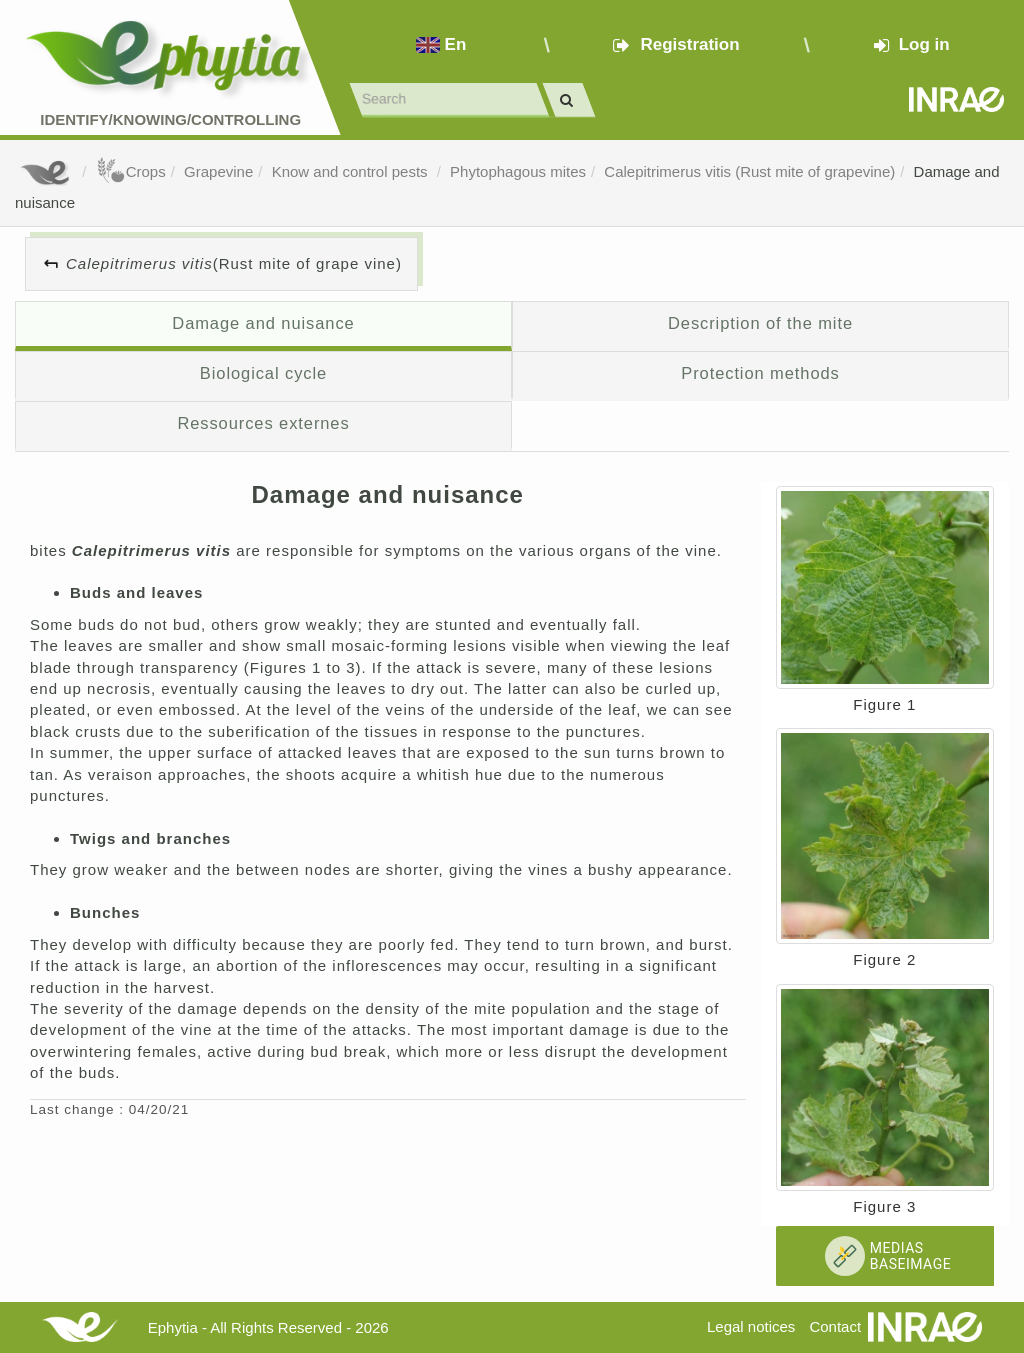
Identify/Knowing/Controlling (170, 119)
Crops (131, 171)
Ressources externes (263, 423)
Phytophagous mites (518, 171)
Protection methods (760, 373)
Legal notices (751, 1326)
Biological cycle (263, 373)
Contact (835, 1326)
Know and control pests (352, 171)
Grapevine (218, 171)
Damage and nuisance (263, 323)
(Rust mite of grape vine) (234, 263)
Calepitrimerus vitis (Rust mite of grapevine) (749, 171)
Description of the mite (760, 323)
